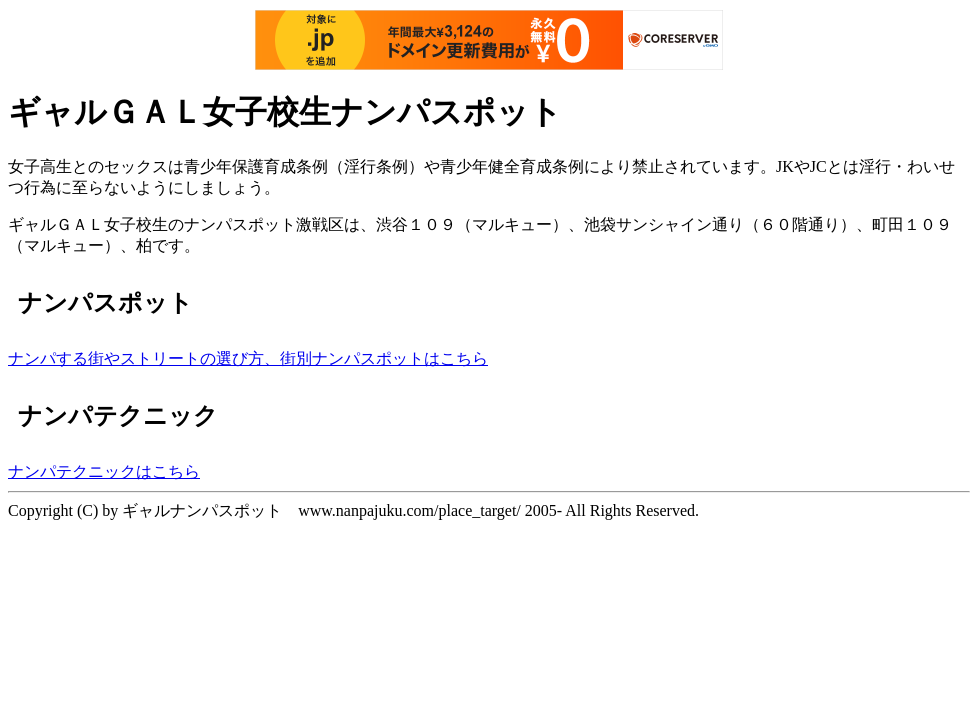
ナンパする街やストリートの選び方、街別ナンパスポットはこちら (248, 358)
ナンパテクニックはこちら (104, 471)
